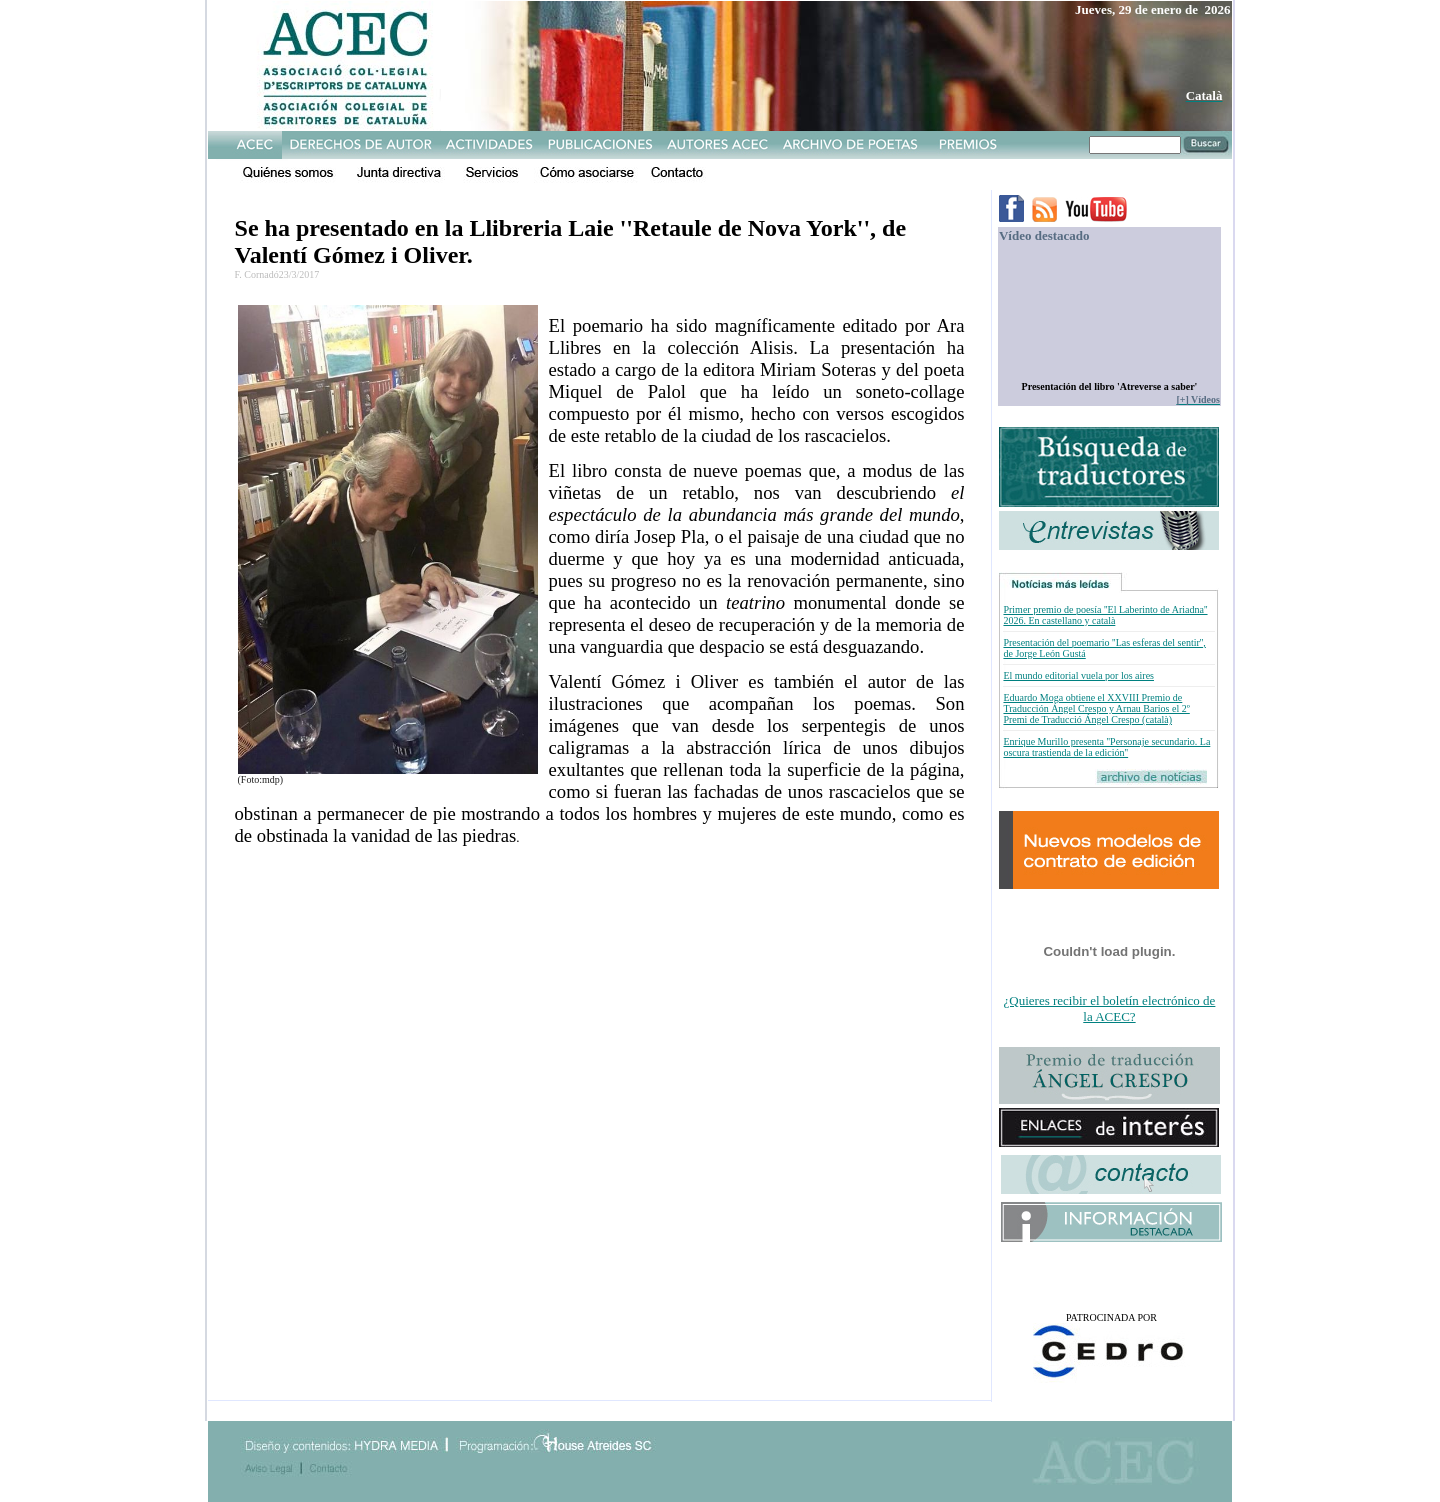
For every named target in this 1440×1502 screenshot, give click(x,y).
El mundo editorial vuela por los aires (1078, 675)
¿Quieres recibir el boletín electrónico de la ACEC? (1110, 1008)
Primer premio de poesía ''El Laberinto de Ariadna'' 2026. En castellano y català (1105, 615)
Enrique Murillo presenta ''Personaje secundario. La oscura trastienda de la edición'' (1106, 747)
